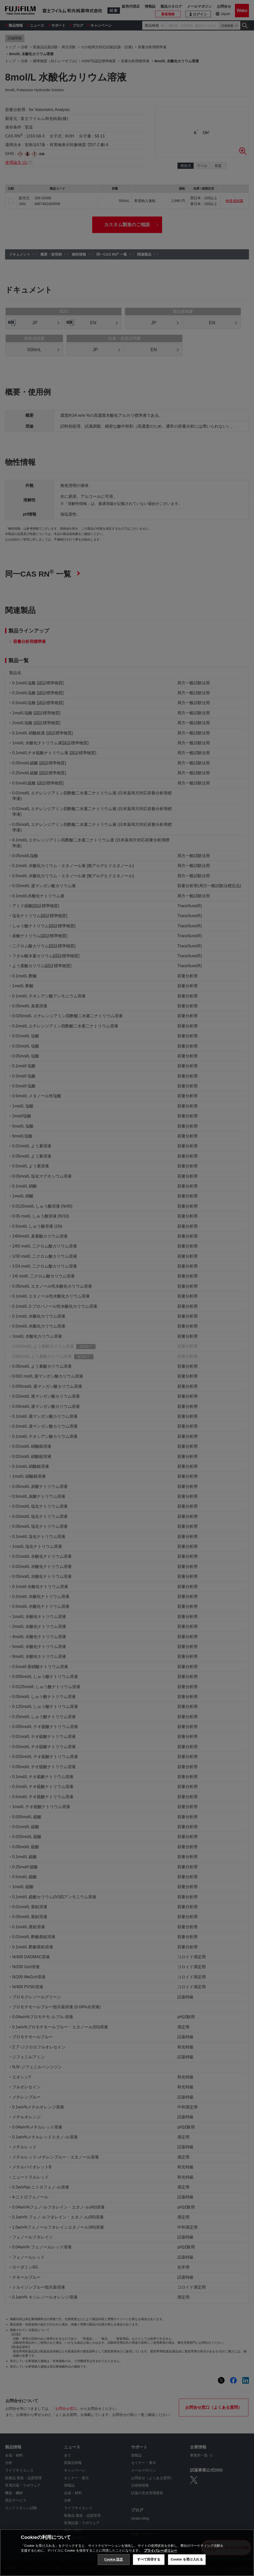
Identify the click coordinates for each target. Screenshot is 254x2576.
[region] (127, 2552)
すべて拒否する (149, 2559)
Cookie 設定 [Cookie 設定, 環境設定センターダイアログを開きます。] (113, 2559)
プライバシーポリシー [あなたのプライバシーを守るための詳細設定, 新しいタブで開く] (160, 2550)
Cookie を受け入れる (187, 2559)
